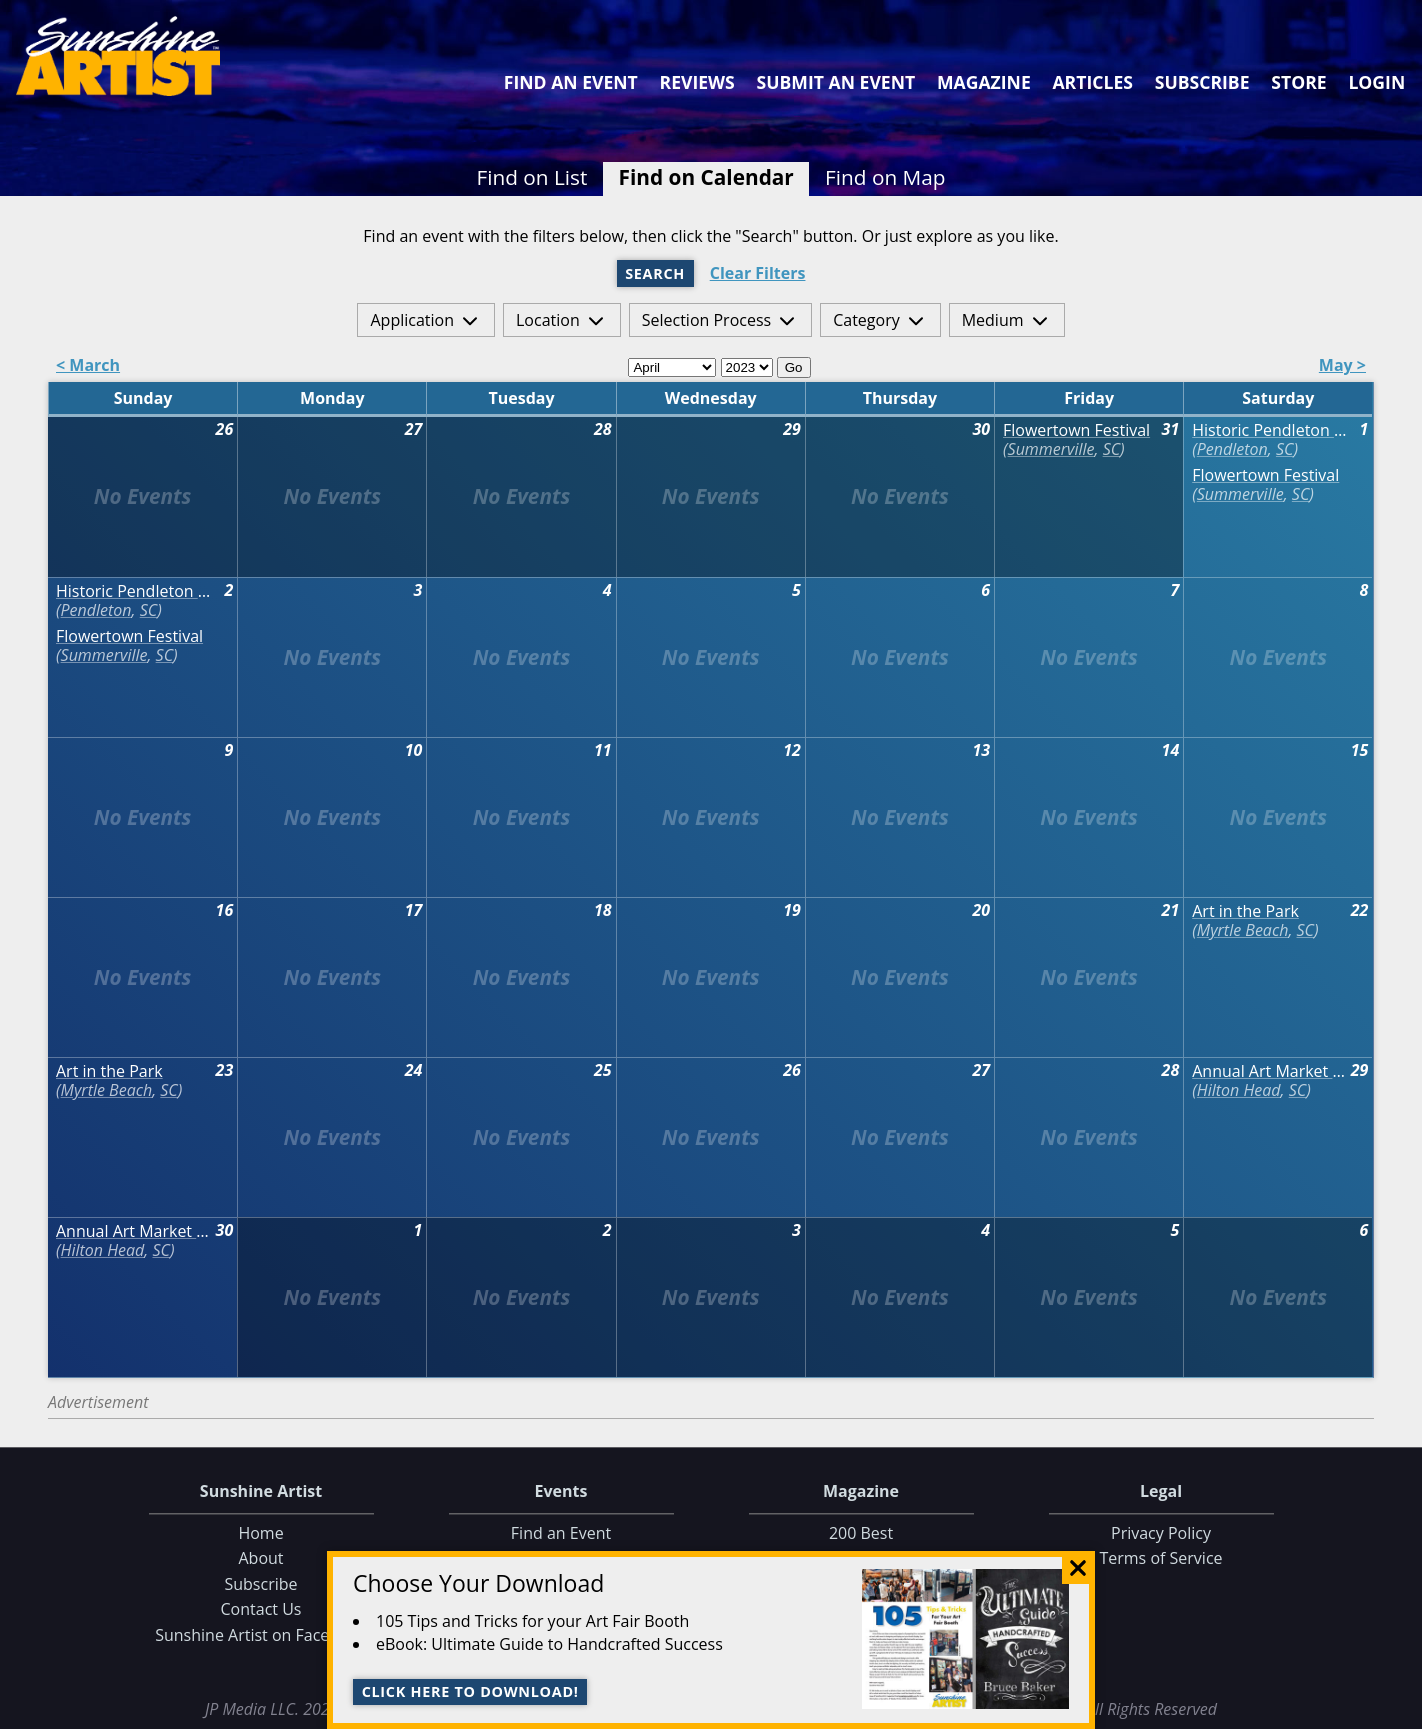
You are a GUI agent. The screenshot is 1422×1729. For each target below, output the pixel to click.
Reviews (697, 82)
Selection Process (706, 320)
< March (88, 366)
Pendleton (1232, 449)
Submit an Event (836, 82)
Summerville (1051, 449)
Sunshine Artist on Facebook (261, 1635)
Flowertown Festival (1076, 430)
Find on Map (885, 177)
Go (794, 367)
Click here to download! (470, 1691)
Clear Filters (758, 273)
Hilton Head (1239, 1090)
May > (1342, 366)
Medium (993, 320)
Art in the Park (1245, 911)
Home (260, 1533)
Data (1398, 1709)
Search (655, 273)
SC (1111, 449)
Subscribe (1202, 82)
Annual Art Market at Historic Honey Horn (1270, 1071)
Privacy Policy (1161, 1533)
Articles (1092, 82)
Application (412, 320)
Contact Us (261, 1610)
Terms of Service (1160, 1559)
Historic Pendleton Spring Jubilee (1270, 430)
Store (1298, 82)
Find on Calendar (706, 177)
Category (866, 320)
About (260, 1559)
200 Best (861, 1533)
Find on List (531, 177)
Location (548, 320)
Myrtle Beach (1243, 930)
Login (1376, 82)
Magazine (984, 82)
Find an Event (571, 82)
